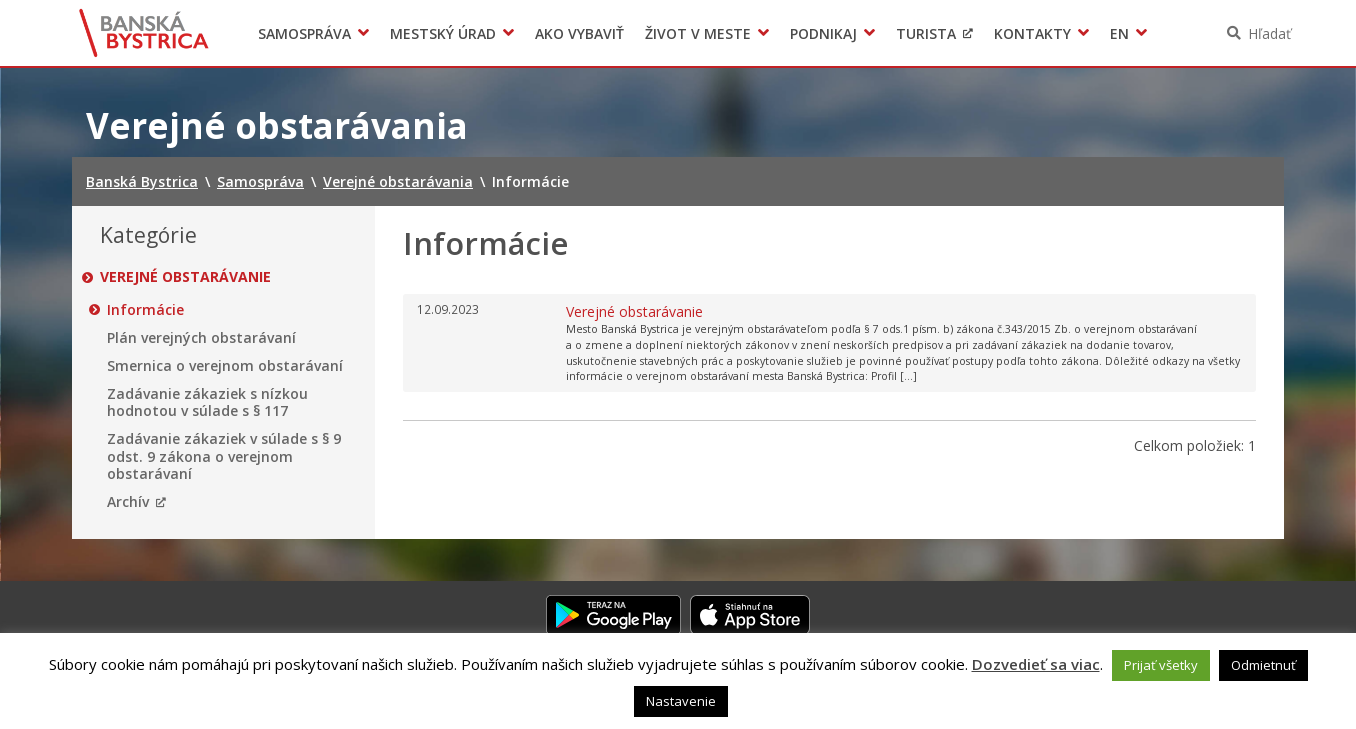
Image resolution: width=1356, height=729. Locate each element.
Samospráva (304, 33)
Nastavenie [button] (681, 701)
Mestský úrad (443, 33)
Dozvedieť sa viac (1036, 664)
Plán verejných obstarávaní (201, 338)
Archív (128, 502)
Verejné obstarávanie (185, 277)
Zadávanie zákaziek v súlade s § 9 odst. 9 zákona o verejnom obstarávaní (224, 456)
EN (1119, 33)
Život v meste (698, 33)
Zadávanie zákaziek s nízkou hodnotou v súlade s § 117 (207, 402)
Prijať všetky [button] (1161, 665)
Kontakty (1032, 33)
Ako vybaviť (579, 33)
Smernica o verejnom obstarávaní (225, 366)
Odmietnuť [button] (1263, 665)
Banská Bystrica (144, 33)
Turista (926, 33)
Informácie (145, 310)
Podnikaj (823, 33)
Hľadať (1269, 33)
